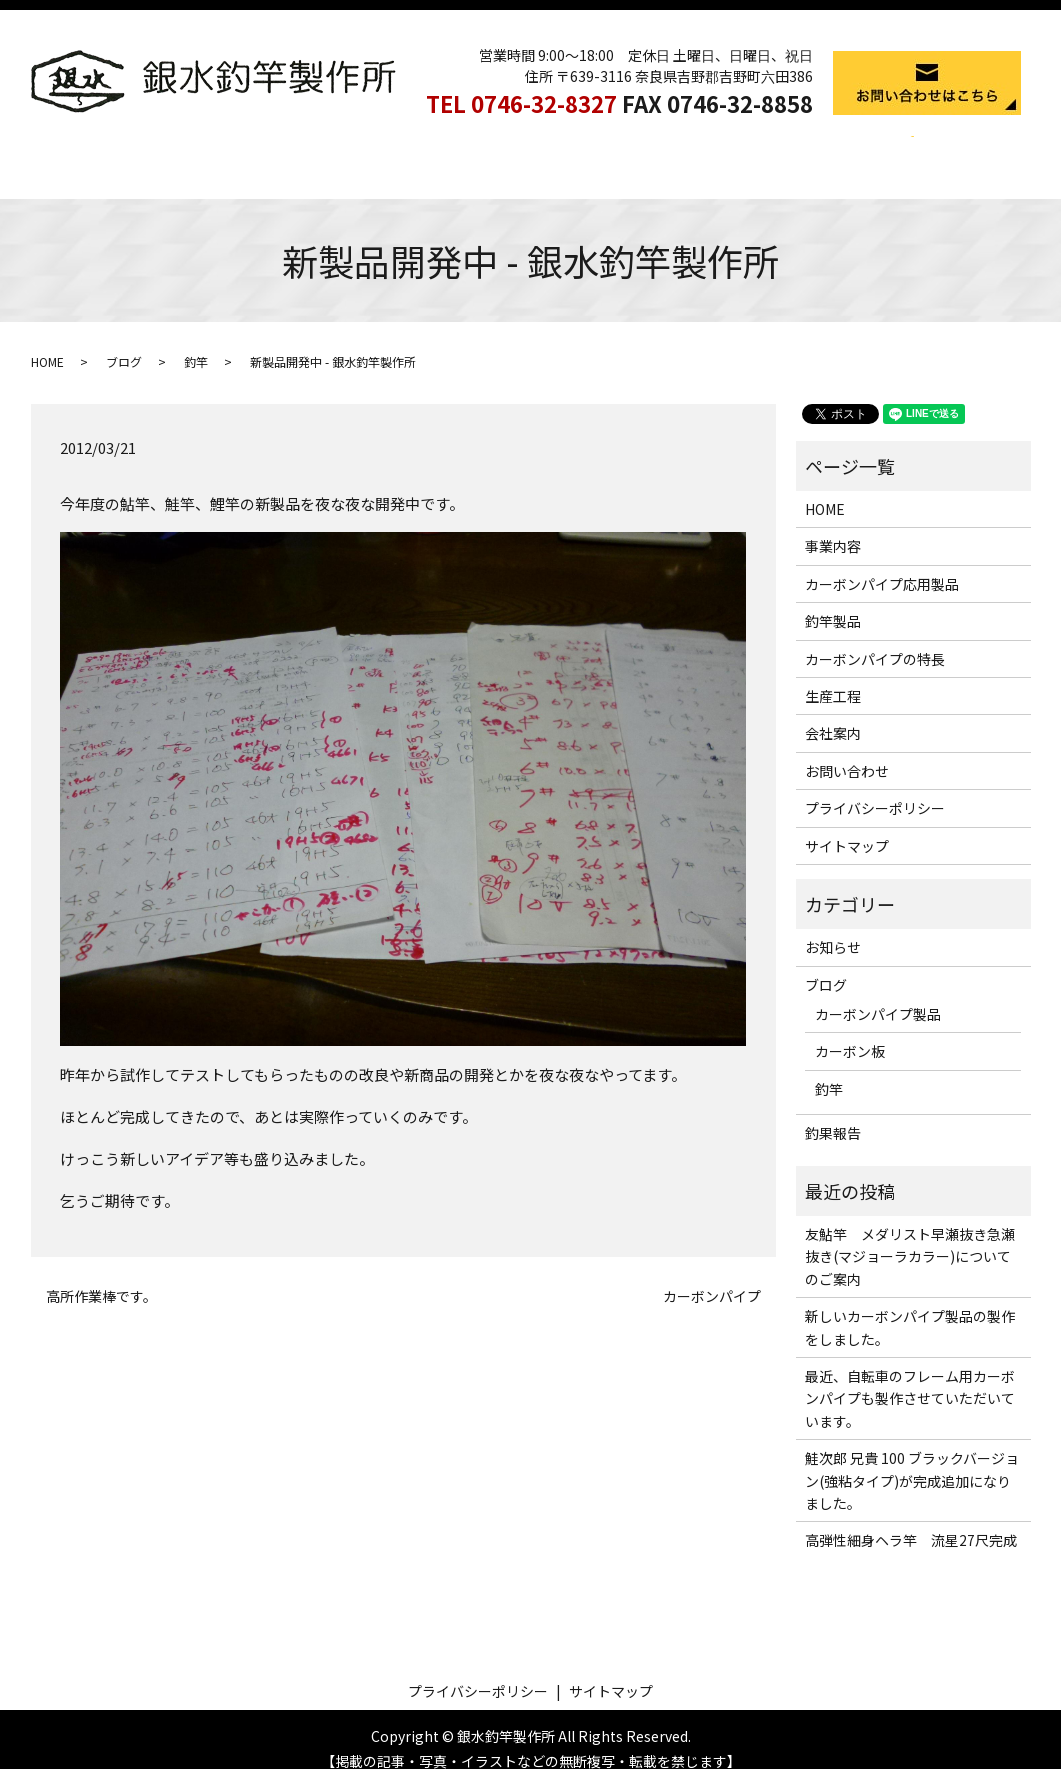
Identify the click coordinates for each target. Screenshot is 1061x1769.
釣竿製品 (515, 148)
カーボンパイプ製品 (878, 995)
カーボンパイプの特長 (635, 148)
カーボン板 (850, 1032)
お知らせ (833, 928)
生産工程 (755, 148)
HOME (189, 148)
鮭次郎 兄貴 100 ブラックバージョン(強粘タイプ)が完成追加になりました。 (912, 1461)
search (897, 149)
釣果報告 (833, 1114)
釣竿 (196, 342)
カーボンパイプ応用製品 (387, 148)
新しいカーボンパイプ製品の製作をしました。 (910, 1308)
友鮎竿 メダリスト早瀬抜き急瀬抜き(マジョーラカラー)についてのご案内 (910, 1237)
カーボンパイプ (712, 1277)
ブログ (124, 342)
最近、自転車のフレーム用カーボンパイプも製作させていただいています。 (910, 1379)
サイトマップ (847, 827)
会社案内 (834, 148)
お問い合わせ (847, 752)
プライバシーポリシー (875, 789)
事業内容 (260, 148)
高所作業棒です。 (101, 1277)
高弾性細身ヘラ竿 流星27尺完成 (911, 1521)
